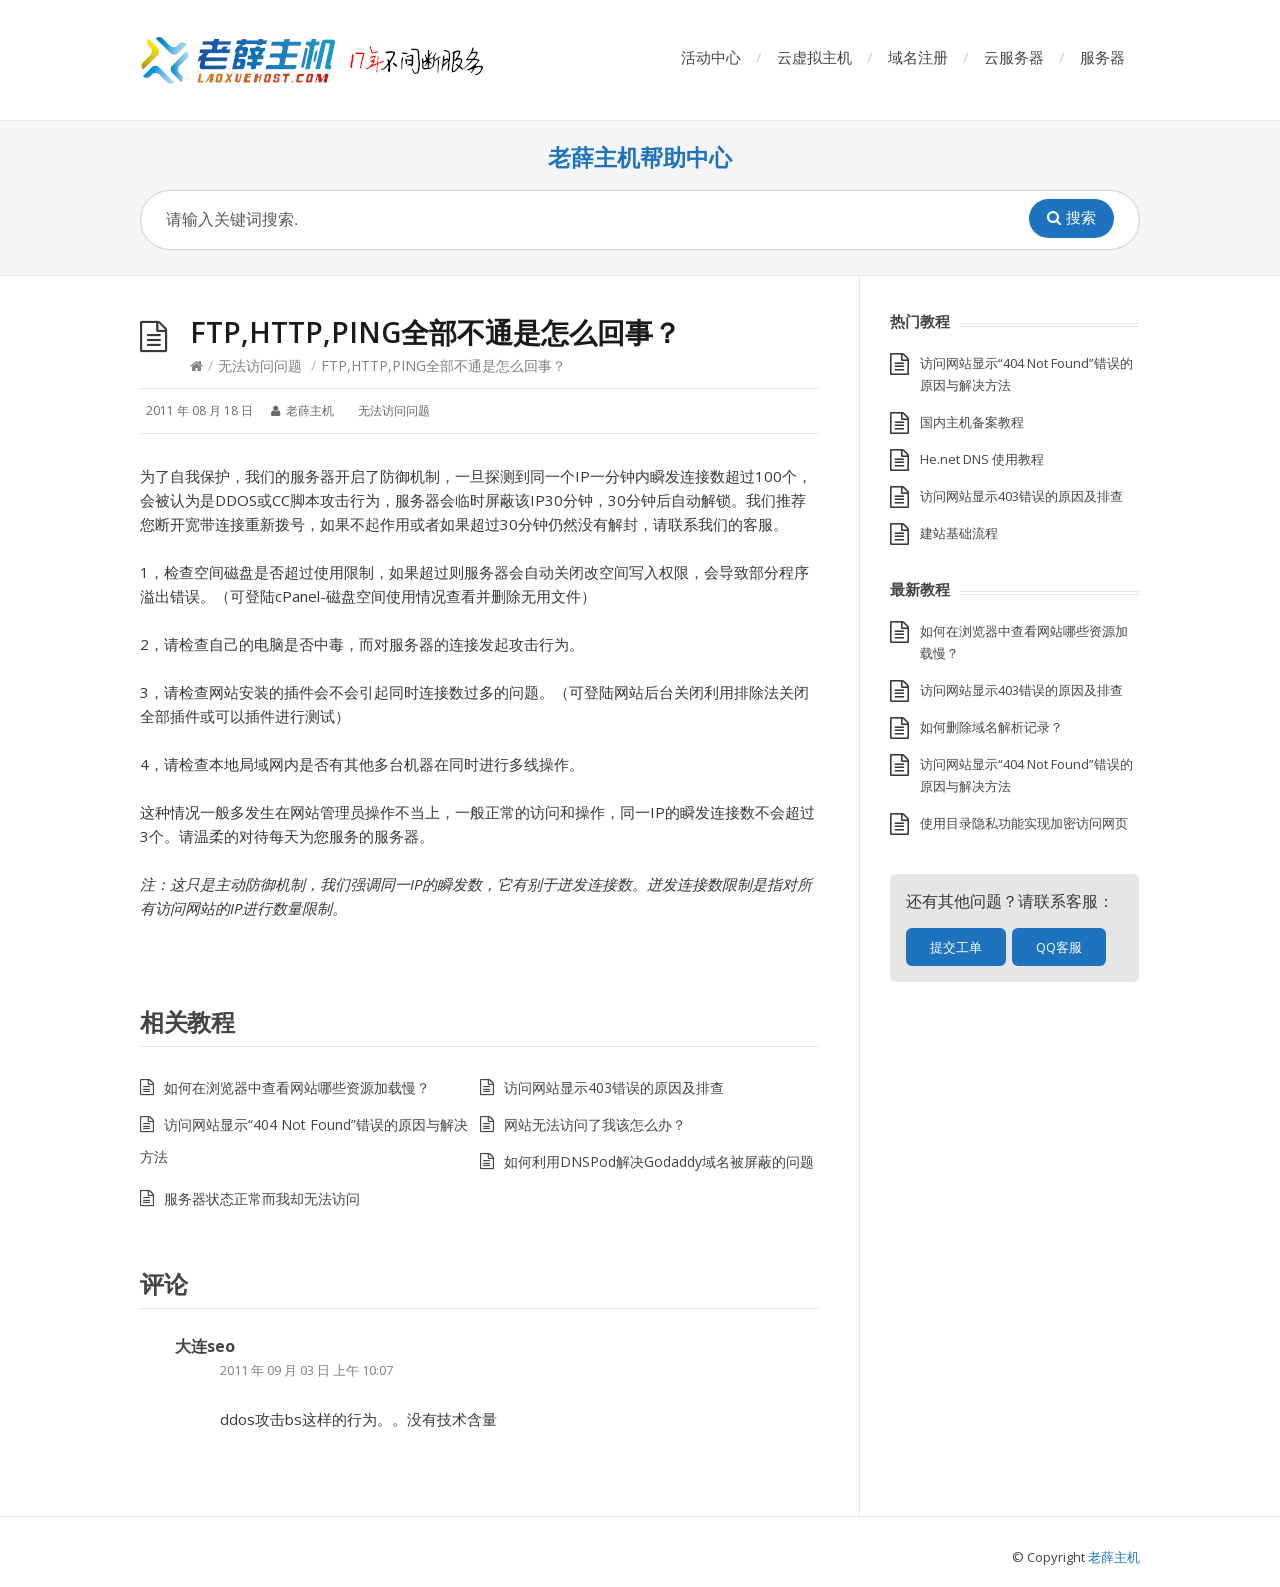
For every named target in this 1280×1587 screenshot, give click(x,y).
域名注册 (918, 57)
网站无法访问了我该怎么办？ (595, 1124)
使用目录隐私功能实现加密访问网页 (1024, 823)
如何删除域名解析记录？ (991, 727)
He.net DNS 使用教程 (982, 459)
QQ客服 (1059, 947)
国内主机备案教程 (972, 422)
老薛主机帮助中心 (640, 157)
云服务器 (1014, 57)
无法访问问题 (260, 365)
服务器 (1102, 57)
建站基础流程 (959, 533)
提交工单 (956, 947)
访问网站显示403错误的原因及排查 (614, 1087)
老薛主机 (1114, 1557)
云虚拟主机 (814, 57)
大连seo (205, 1346)
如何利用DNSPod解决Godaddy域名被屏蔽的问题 (659, 1161)
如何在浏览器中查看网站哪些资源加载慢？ (297, 1087)
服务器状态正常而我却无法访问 (262, 1198)
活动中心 (711, 57)
